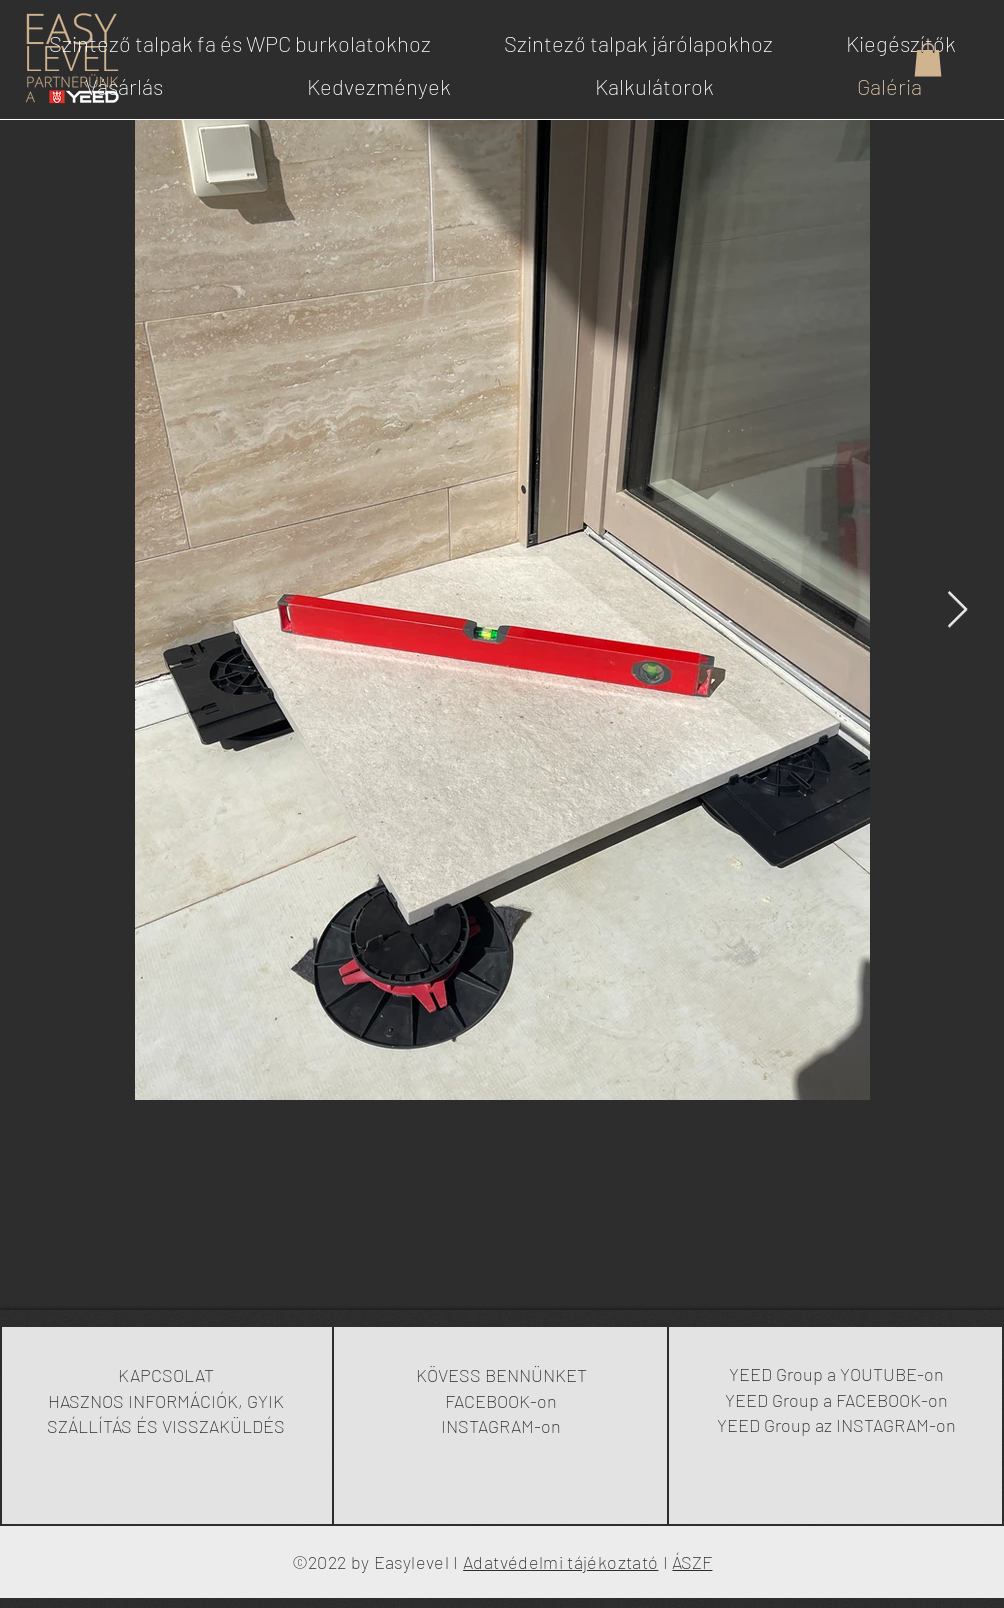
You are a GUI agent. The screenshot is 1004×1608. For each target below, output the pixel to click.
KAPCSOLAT (166, 1375)
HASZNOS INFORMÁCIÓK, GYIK (166, 1401)
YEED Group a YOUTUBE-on (836, 1374)
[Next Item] (957, 610)
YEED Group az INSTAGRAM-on (836, 1425)
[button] (928, 59)
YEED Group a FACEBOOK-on (836, 1400)
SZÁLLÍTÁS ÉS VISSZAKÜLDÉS (166, 1426)
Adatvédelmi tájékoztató (560, 1562)
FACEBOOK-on (501, 1401)
